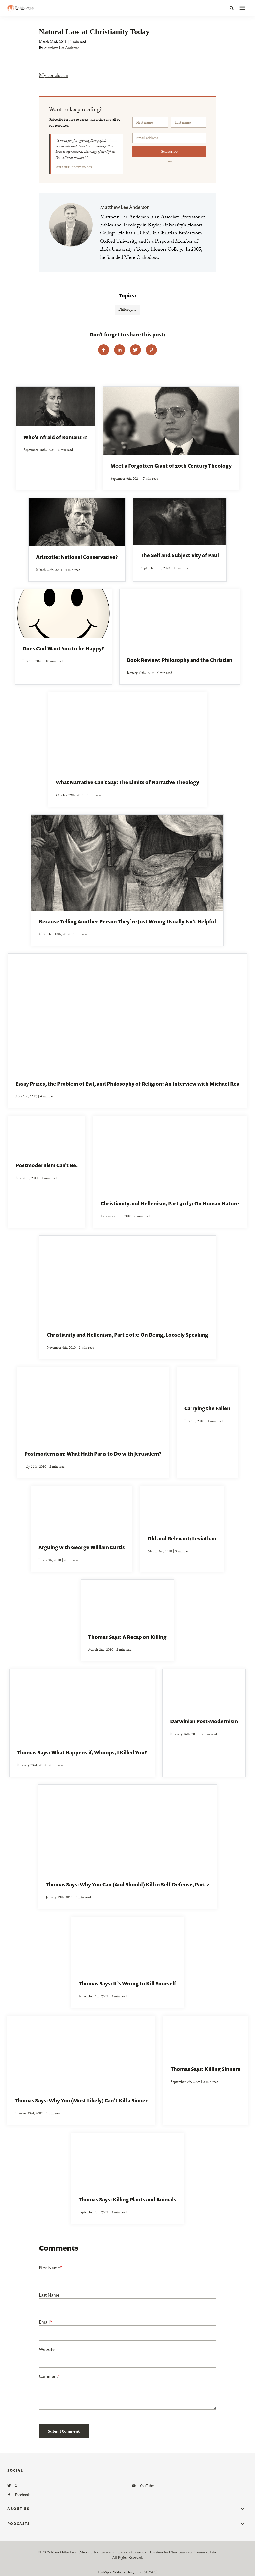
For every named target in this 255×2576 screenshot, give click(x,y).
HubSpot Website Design (117, 2573)
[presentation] (242, 8)
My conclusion (53, 76)
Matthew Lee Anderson (62, 48)
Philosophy (127, 310)
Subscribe (169, 151)
